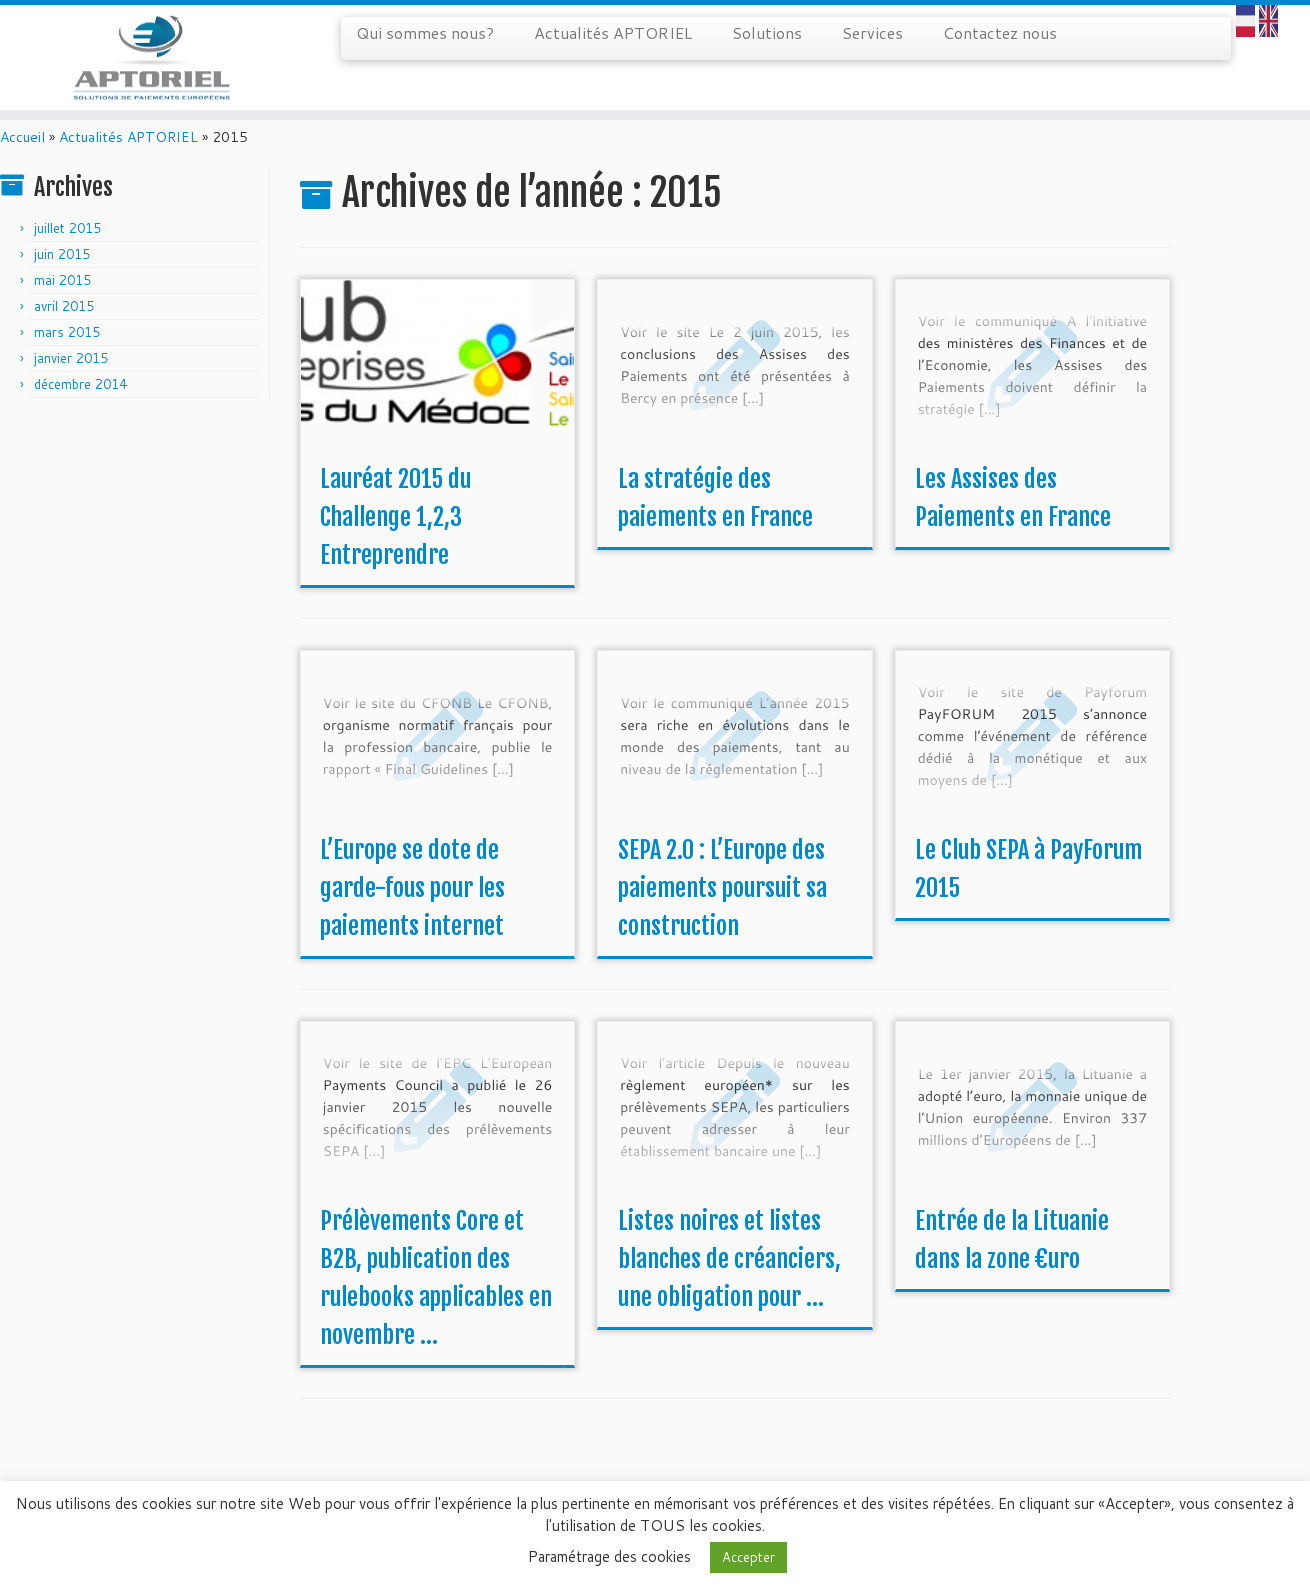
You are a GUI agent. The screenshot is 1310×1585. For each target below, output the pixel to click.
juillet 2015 (67, 262)
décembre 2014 (80, 418)
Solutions (767, 32)
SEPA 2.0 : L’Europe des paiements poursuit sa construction (722, 922)
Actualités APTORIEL (613, 32)
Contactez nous (1000, 32)
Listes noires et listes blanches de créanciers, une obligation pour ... (729, 1293)
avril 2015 (64, 340)
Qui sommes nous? (425, 32)
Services (872, 32)
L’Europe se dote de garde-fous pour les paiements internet (412, 922)
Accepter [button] (748, 1557)
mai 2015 (62, 314)
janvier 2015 (71, 392)
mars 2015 (67, 366)
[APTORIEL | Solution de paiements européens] (151, 65)
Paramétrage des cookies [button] (609, 1556)
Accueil (22, 171)
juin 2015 (62, 288)
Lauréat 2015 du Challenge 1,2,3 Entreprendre (395, 551)
